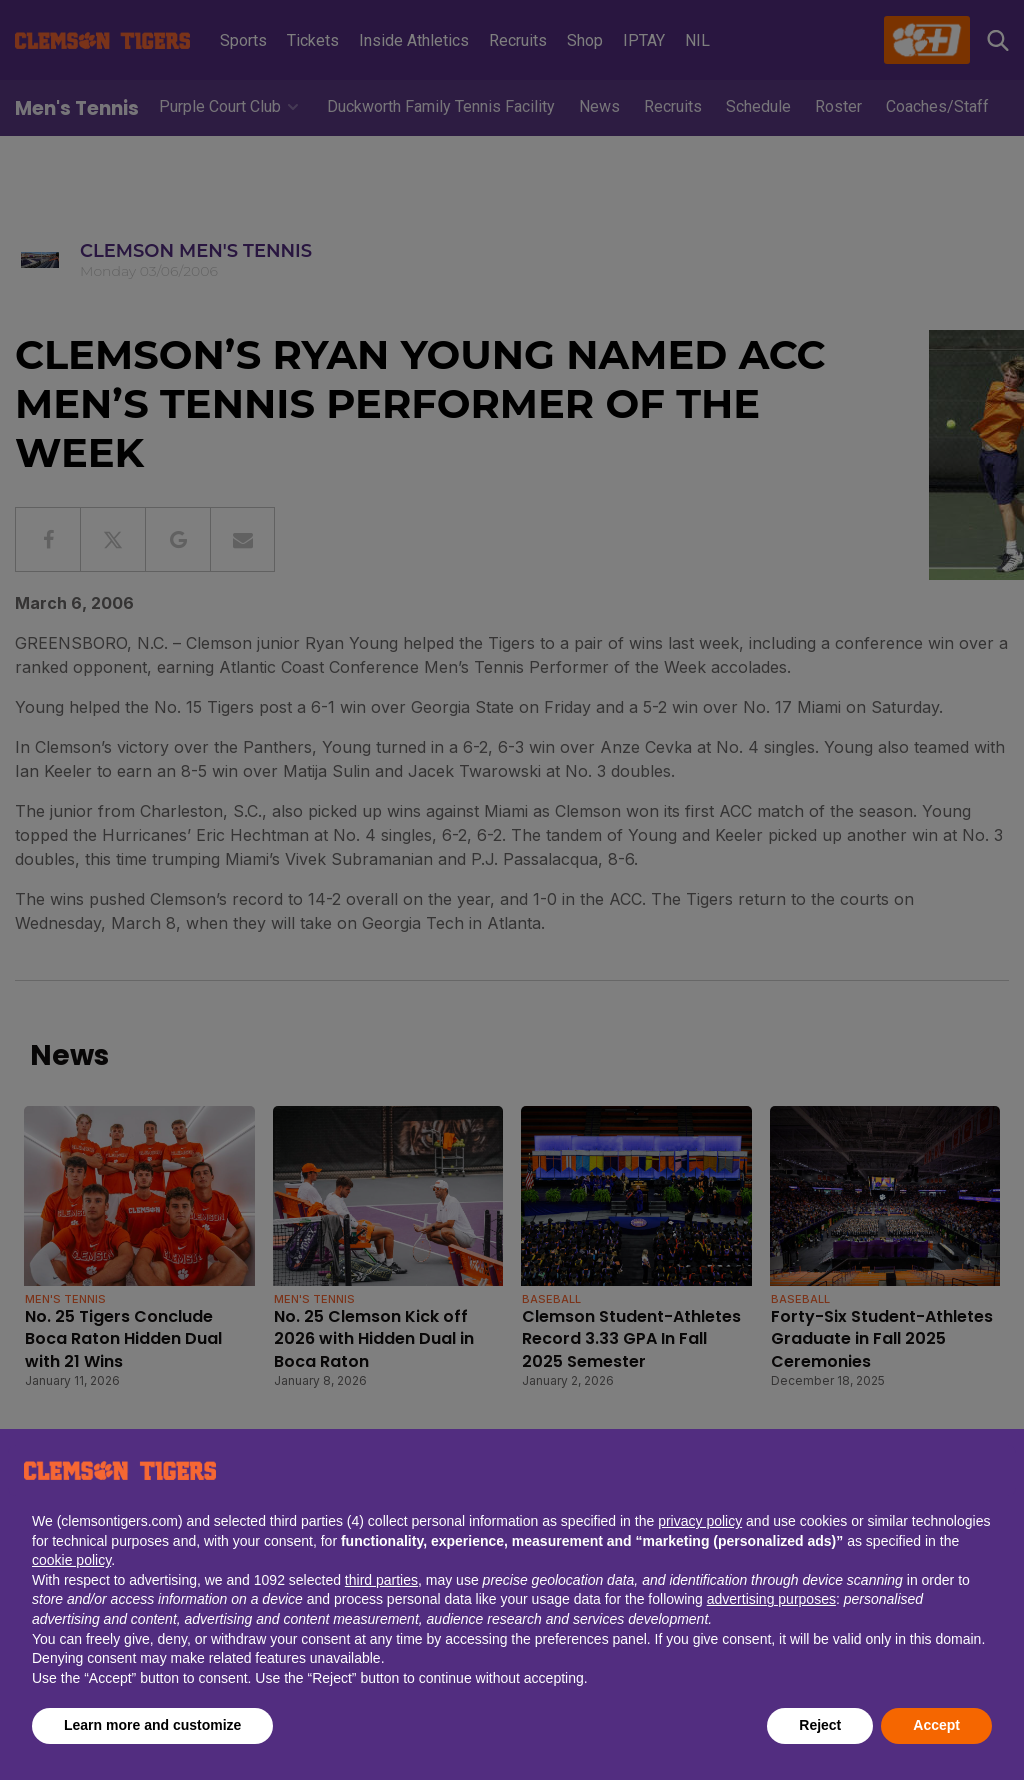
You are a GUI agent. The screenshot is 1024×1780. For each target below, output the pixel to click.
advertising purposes (771, 1599)
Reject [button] (820, 1725)
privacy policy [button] (700, 1521)
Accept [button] (936, 1725)
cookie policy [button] (71, 1560)
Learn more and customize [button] (152, 1725)
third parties (381, 1580)
